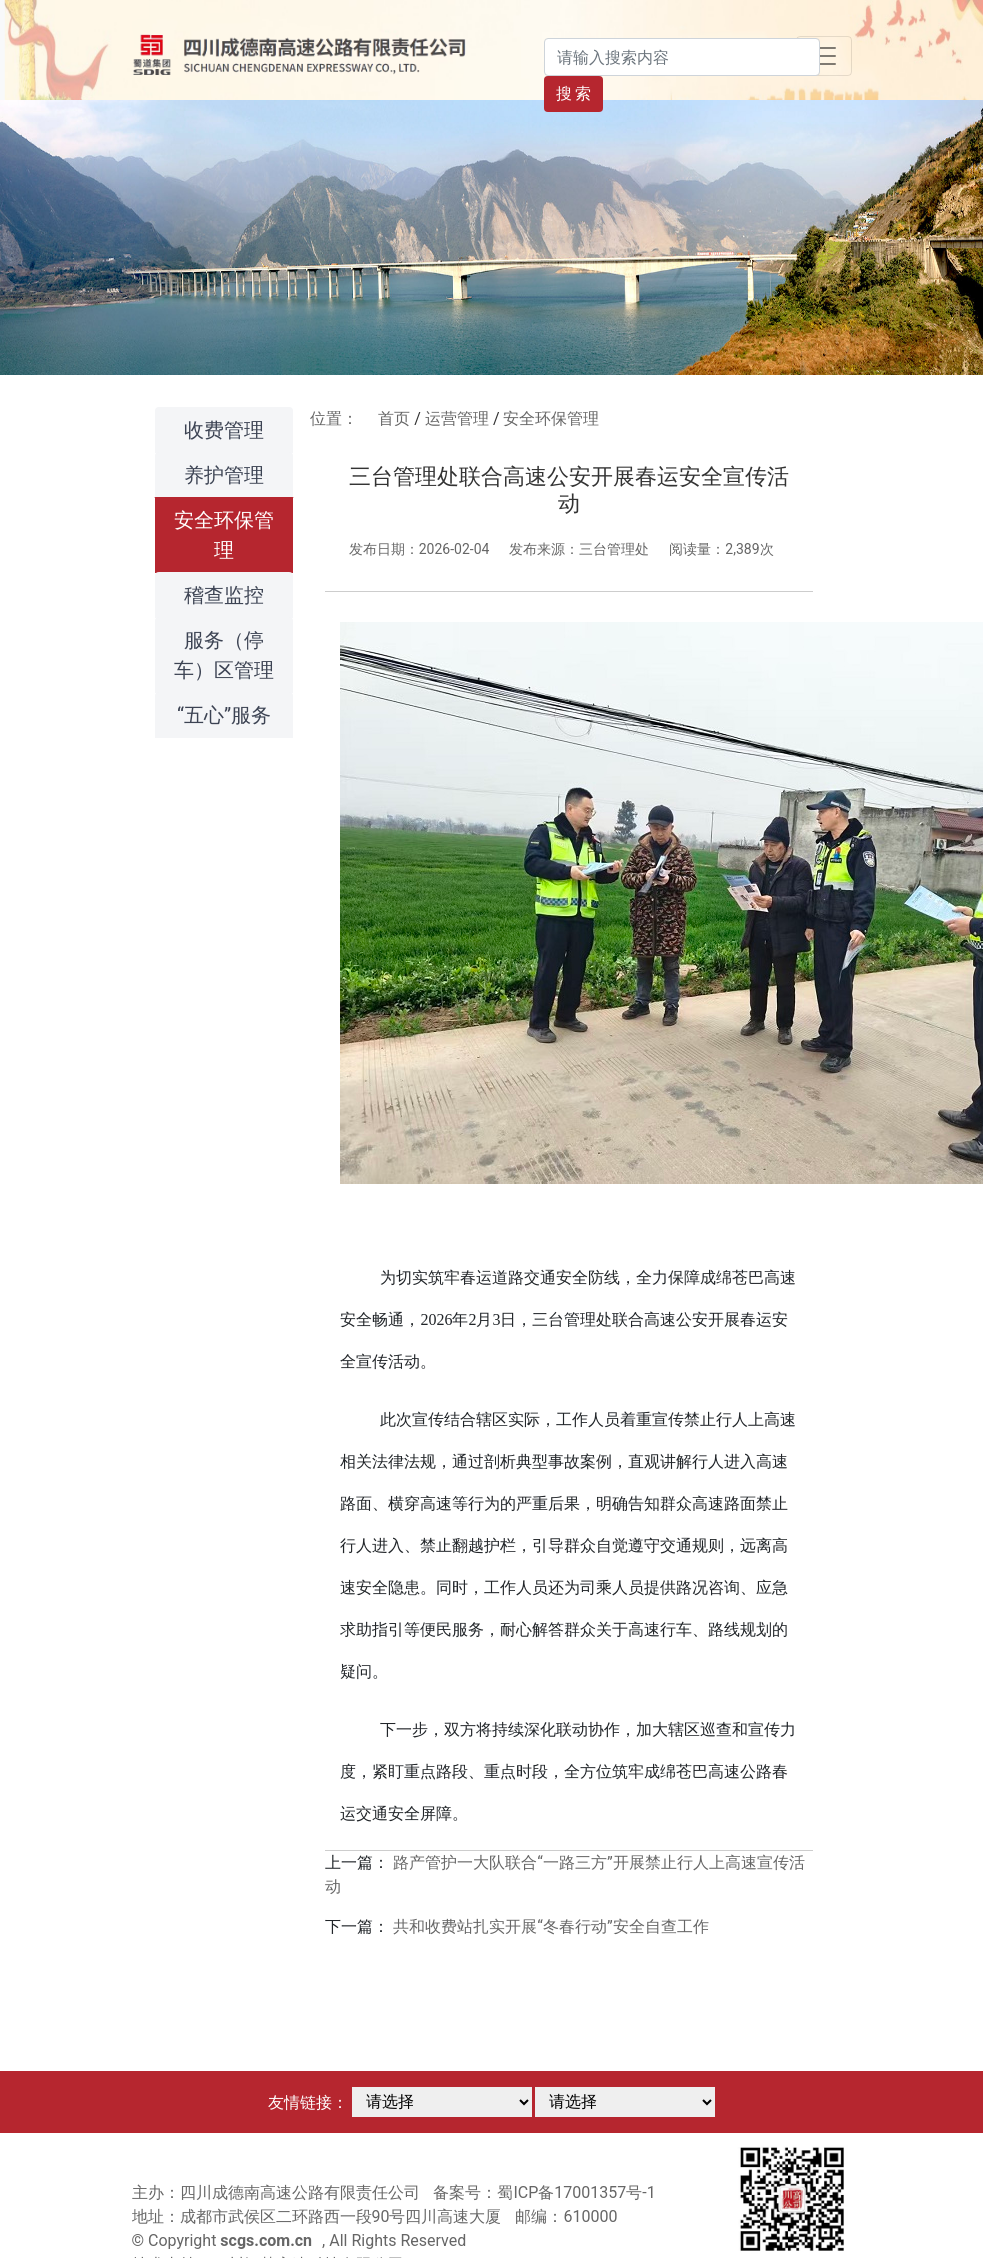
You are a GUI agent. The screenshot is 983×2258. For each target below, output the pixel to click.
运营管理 (457, 418)
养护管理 (224, 475)
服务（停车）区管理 (224, 655)
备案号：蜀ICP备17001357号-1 (544, 2192)
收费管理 (224, 430)
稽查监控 (224, 595)
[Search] (682, 57)
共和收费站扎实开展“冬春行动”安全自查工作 (550, 1926)
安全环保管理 (224, 535)
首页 (394, 418)
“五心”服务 (224, 715)
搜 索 (574, 93)
